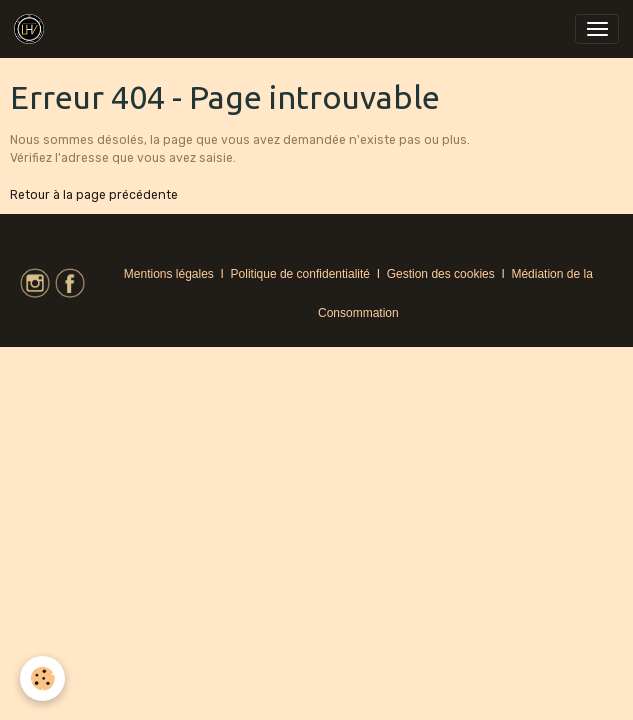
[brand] (32, 29)
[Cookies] (42, 678)
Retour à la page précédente (94, 195)
